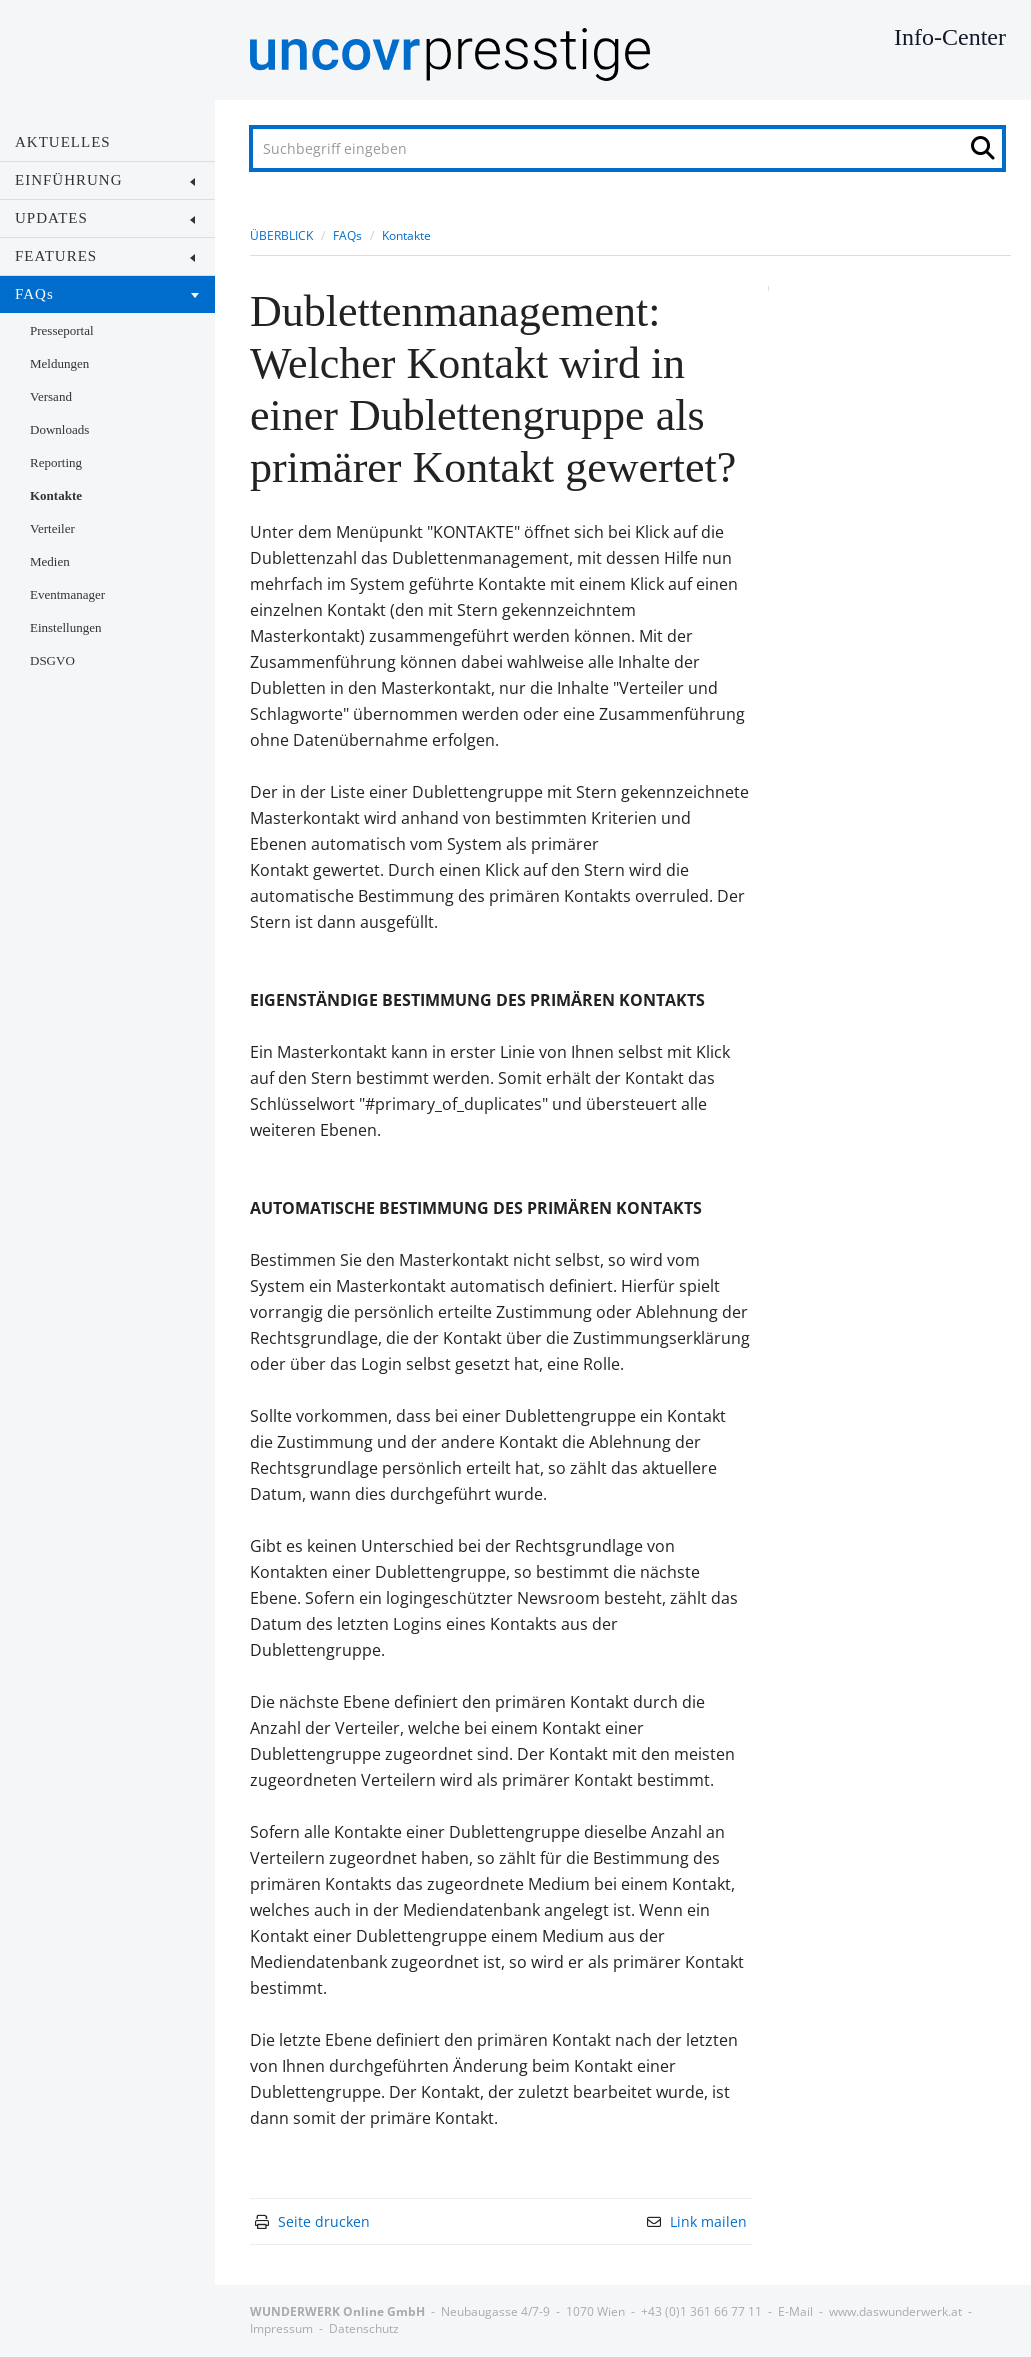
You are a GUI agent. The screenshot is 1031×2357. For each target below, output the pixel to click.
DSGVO (52, 660)
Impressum (281, 2328)
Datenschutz (364, 2328)
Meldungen (59, 363)
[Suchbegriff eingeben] (627, 148)
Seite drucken (324, 2221)
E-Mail (795, 2311)
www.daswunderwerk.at (895, 2311)
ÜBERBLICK (281, 235)
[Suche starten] (988, 152)
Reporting (56, 462)
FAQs (107, 294)
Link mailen (708, 2221)
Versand (51, 396)
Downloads (59, 429)
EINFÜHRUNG (105, 180)
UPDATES (105, 218)
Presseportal (62, 330)
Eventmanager (67, 594)
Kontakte (56, 495)
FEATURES (105, 256)
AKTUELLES (63, 142)
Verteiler (52, 528)
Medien (50, 561)
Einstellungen (66, 627)
